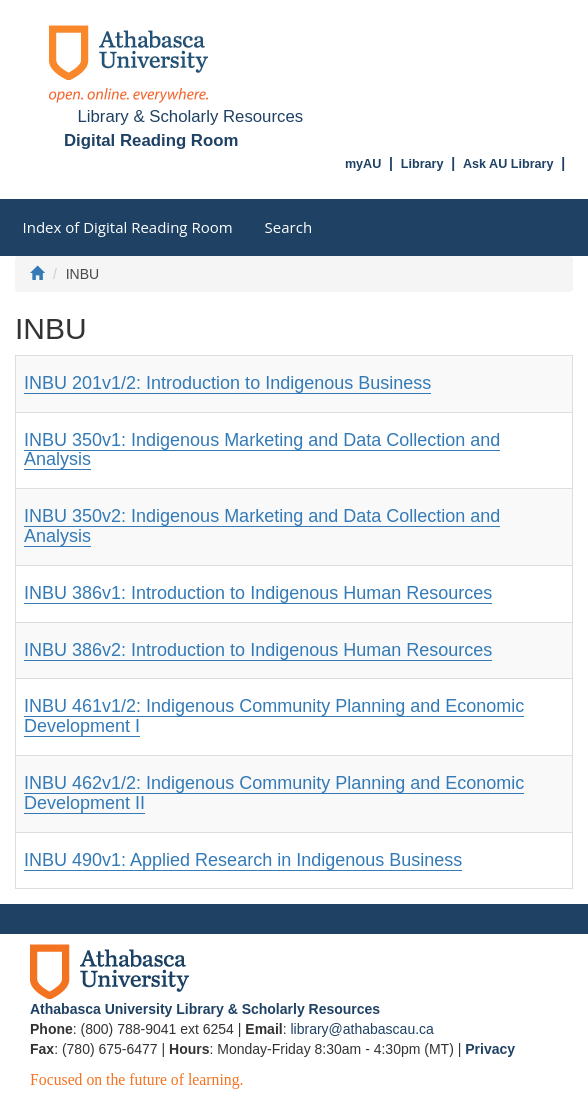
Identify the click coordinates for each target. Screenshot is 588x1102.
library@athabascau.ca (361, 1029)
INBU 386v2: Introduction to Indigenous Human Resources (258, 650)
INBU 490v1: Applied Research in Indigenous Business (243, 860)
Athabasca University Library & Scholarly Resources (205, 1009)
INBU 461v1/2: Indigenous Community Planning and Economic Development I (274, 716)
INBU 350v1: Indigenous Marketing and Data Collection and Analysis (262, 450)
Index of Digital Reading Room (128, 227)
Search (289, 227)
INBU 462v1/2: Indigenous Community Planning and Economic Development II (274, 793)
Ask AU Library (508, 164)
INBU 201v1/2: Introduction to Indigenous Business (227, 383)
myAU (363, 164)
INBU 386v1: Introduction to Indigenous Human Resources (258, 593)
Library (422, 164)
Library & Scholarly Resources (190, 116)
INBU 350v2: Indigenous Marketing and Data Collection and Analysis (262, 526)
